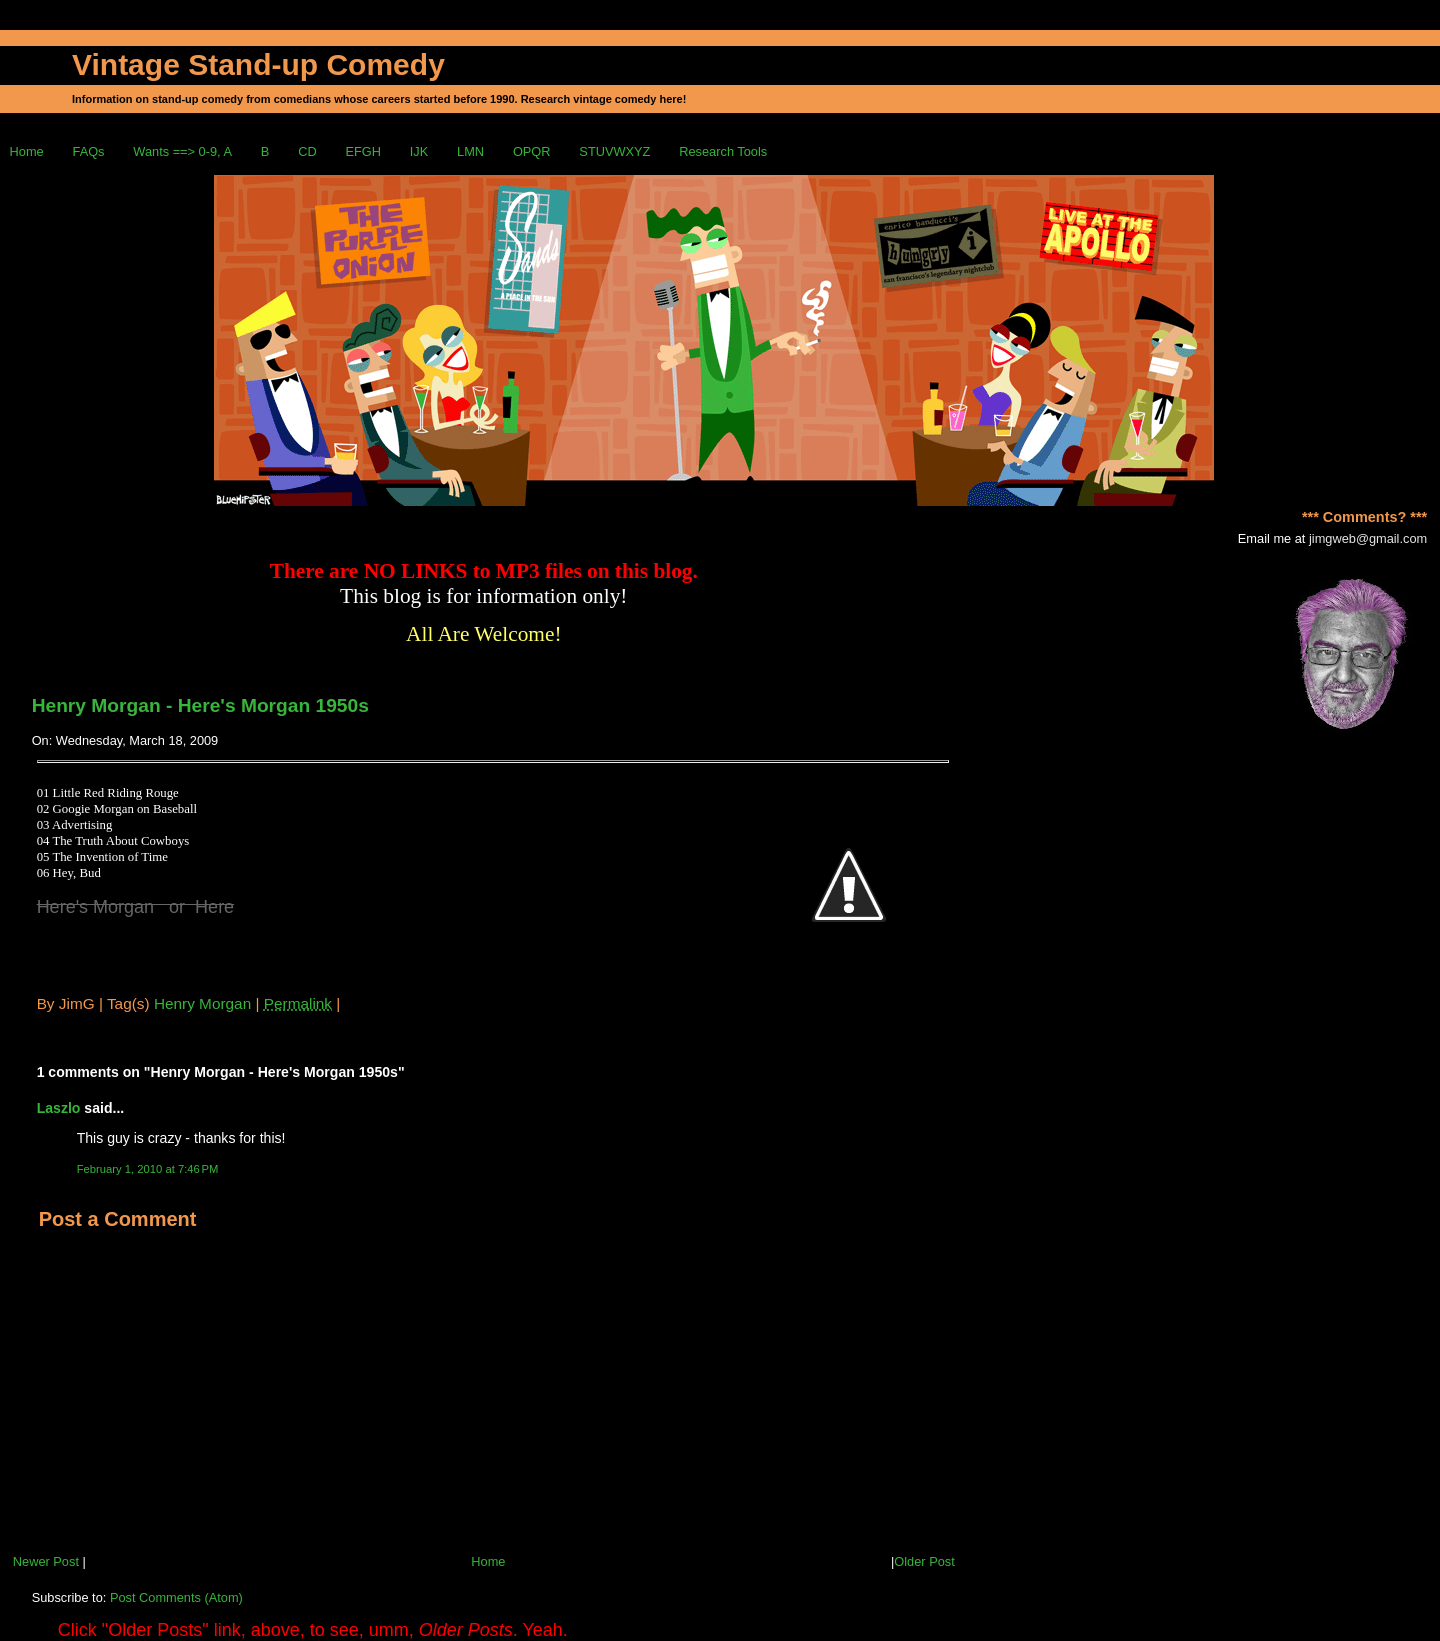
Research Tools (723, 151)
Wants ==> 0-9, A (182, 151)
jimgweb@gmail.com (1368, 538)
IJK (419, 151)
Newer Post (46, 1561)
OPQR (532, 151)
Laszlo (59, 1108)
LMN (470, 151)
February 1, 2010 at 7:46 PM (148, 1169)
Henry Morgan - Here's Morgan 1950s (200, 705)
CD (307, 151)
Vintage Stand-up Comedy (258, 64)
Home (27, 151)
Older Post (924, 1561)
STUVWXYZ (614, 151)
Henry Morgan (202, 1003)
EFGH (363, 151)
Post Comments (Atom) (176, 1597)
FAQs (89, 151)
